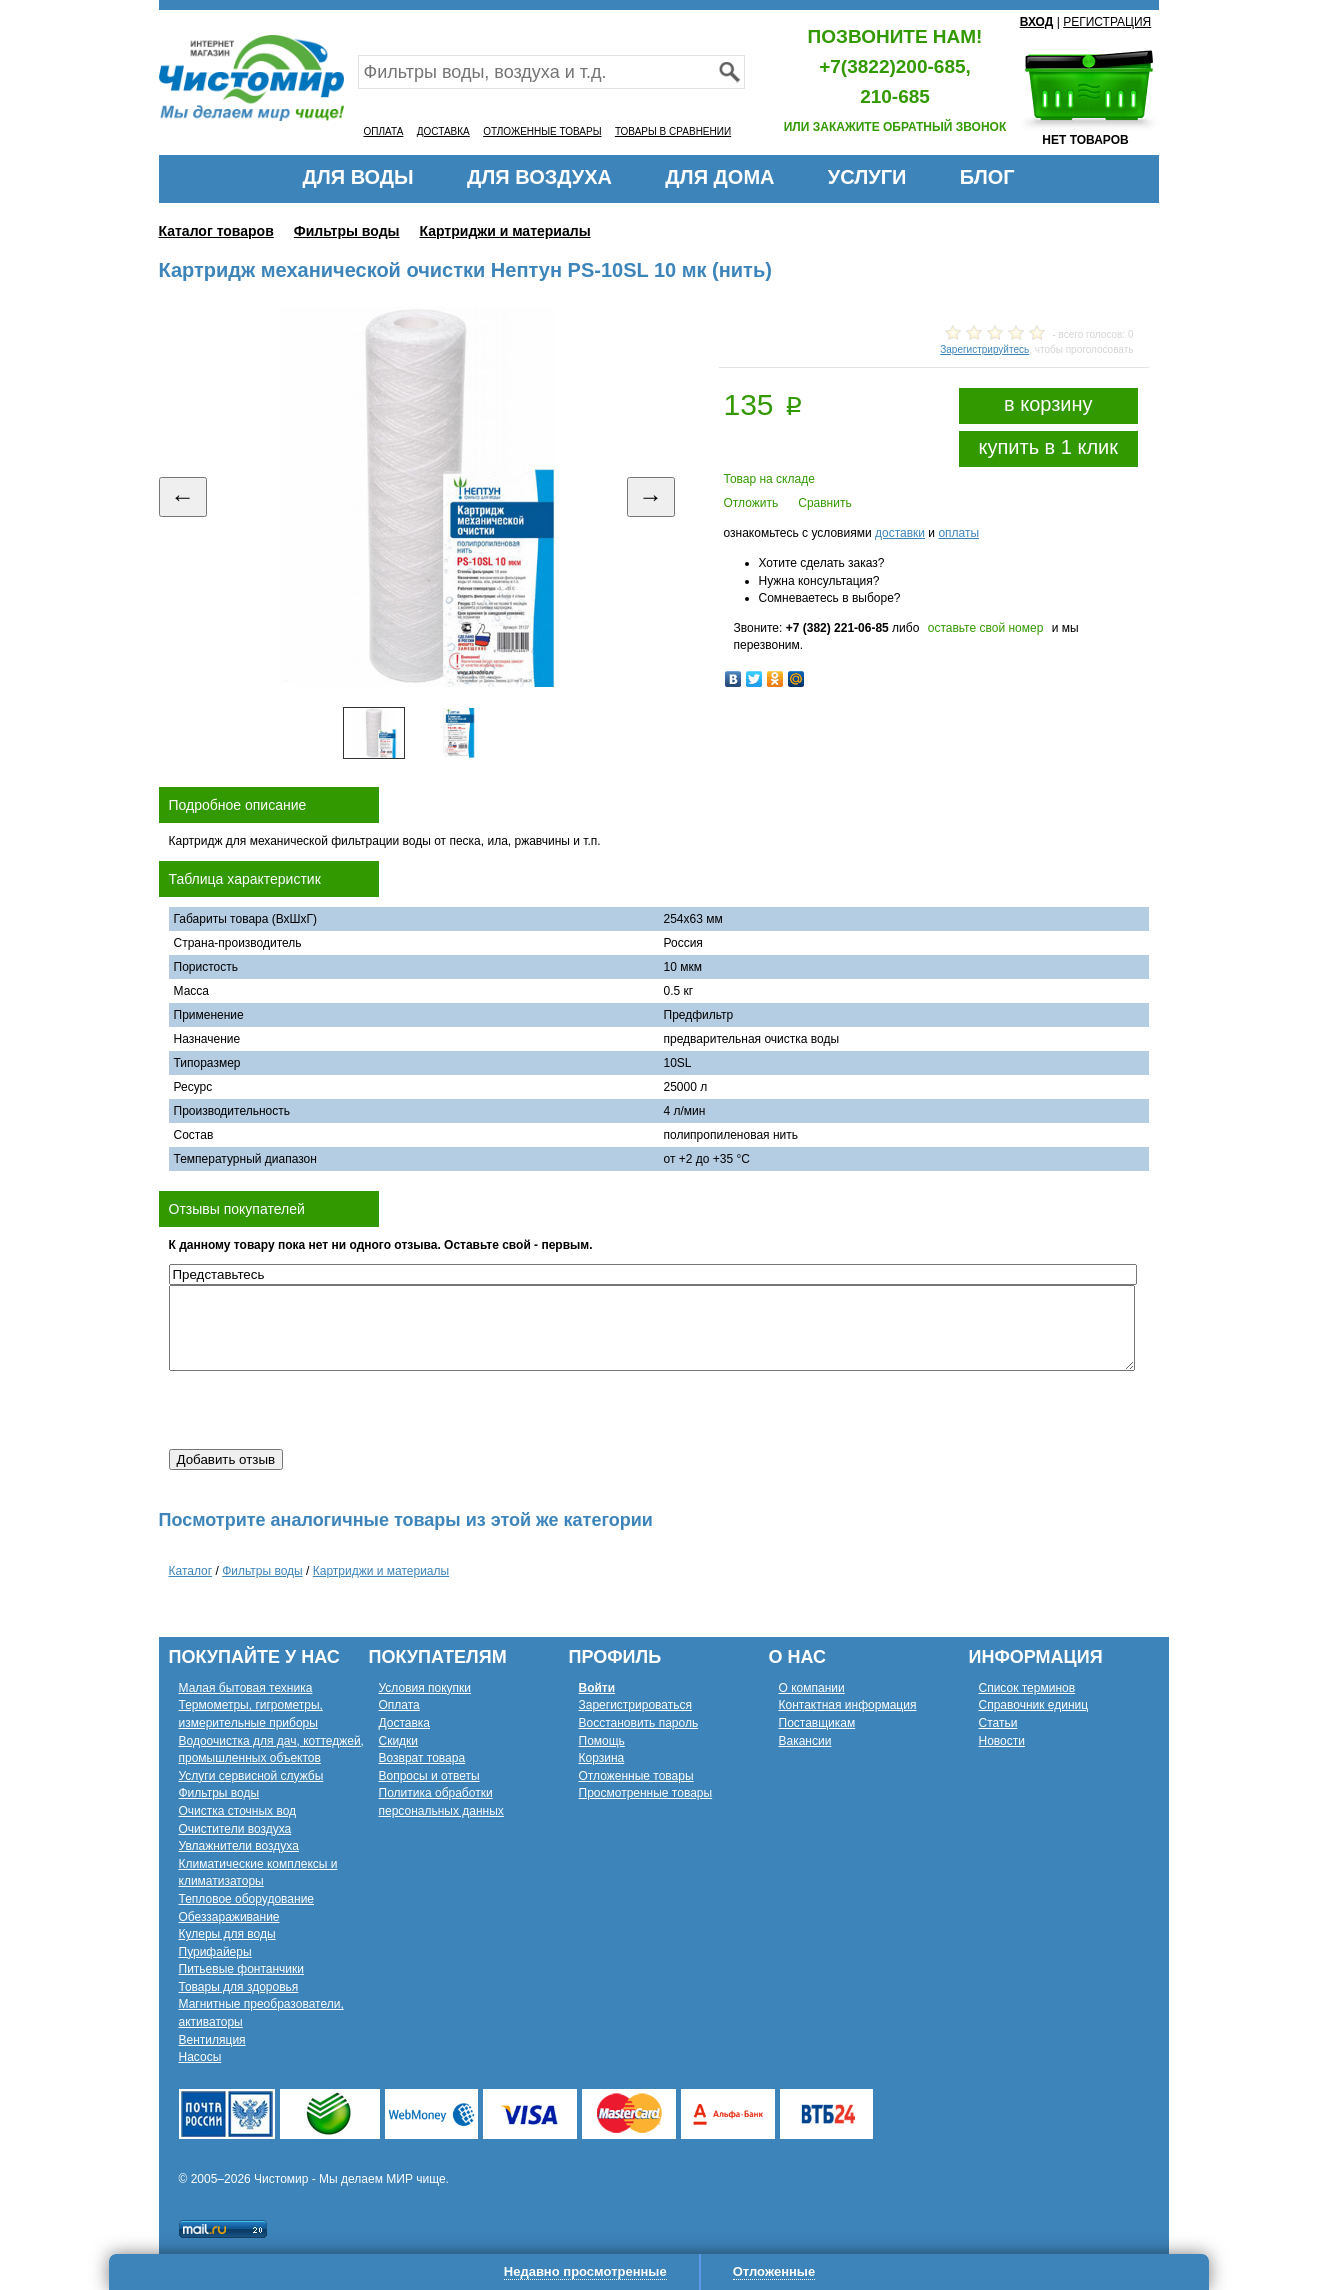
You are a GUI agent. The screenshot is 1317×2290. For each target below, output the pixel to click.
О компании (812, 1688)
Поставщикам (817, 1723)
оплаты (958, 533)
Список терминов (1027, 1688)
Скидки (399, 1741)
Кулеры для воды (227, 1934)
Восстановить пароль (639, 1723)
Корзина (602, 1758)
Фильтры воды (347, 231)
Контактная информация (848, 1705)
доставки (900, 533)
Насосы (200, 2057)
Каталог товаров (216, 231)
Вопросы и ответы (429, 1776)
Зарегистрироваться (635, 1705)
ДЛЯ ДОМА (719, 177)
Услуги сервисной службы (251, 1776)
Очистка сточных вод (238, 1811)
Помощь (602, 1741)
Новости (1002, 1741)
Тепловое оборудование (247, 1899)
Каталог (191, 1571)
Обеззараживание (229, 1917)
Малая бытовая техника (246, 1688)
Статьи (998, 1723)
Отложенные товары (636, 1776)
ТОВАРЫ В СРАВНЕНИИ (673, 131)
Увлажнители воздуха (239, 1846)
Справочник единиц (1034, 1705)
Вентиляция (212, 2040)
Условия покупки (425, 1688)
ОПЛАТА (384, 131)
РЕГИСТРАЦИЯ (1107, 22)
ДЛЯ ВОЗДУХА (539, 177)
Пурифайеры (215, 1952)
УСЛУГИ (867, 177)
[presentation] (321, 1410)
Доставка (405, 1723)
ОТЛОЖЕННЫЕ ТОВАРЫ (542, 131)
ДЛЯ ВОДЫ (357, 177)
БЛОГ (987, 177)
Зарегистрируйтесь (984, 349)
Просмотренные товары (646, 1793)
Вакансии (805, 1741)
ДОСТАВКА (443, 131)
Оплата (399, 1705)
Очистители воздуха (235, 1829)
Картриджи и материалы (505, 231)
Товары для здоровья (239, 1987)
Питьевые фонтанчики (242, 1969)
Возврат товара (422, 1758)
